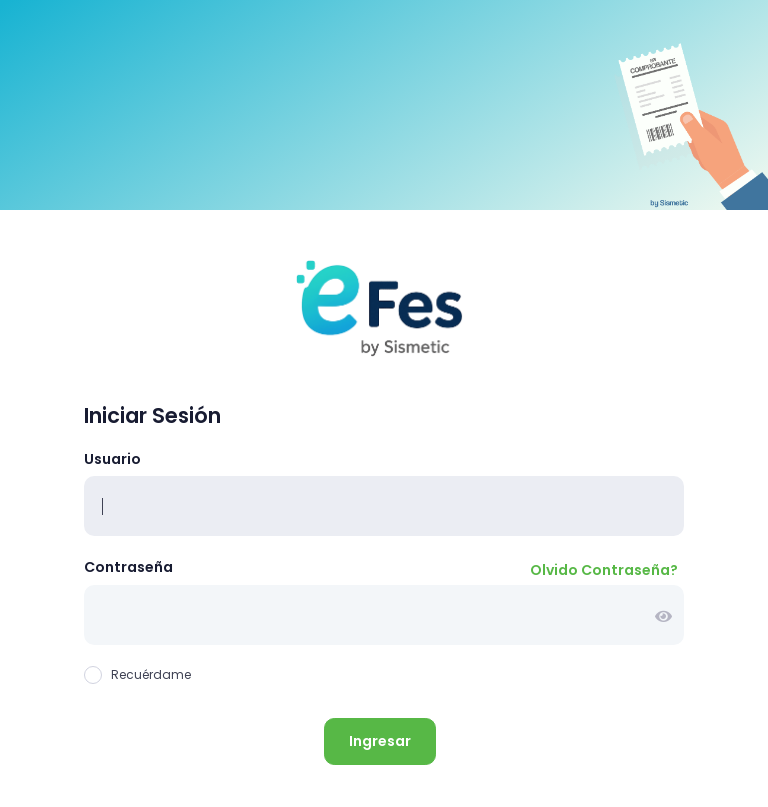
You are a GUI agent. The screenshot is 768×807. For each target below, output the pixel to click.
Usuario (112, 459)
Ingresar (380, 741)
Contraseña (128, 567)
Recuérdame (137, 675)
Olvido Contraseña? (604, 570)
